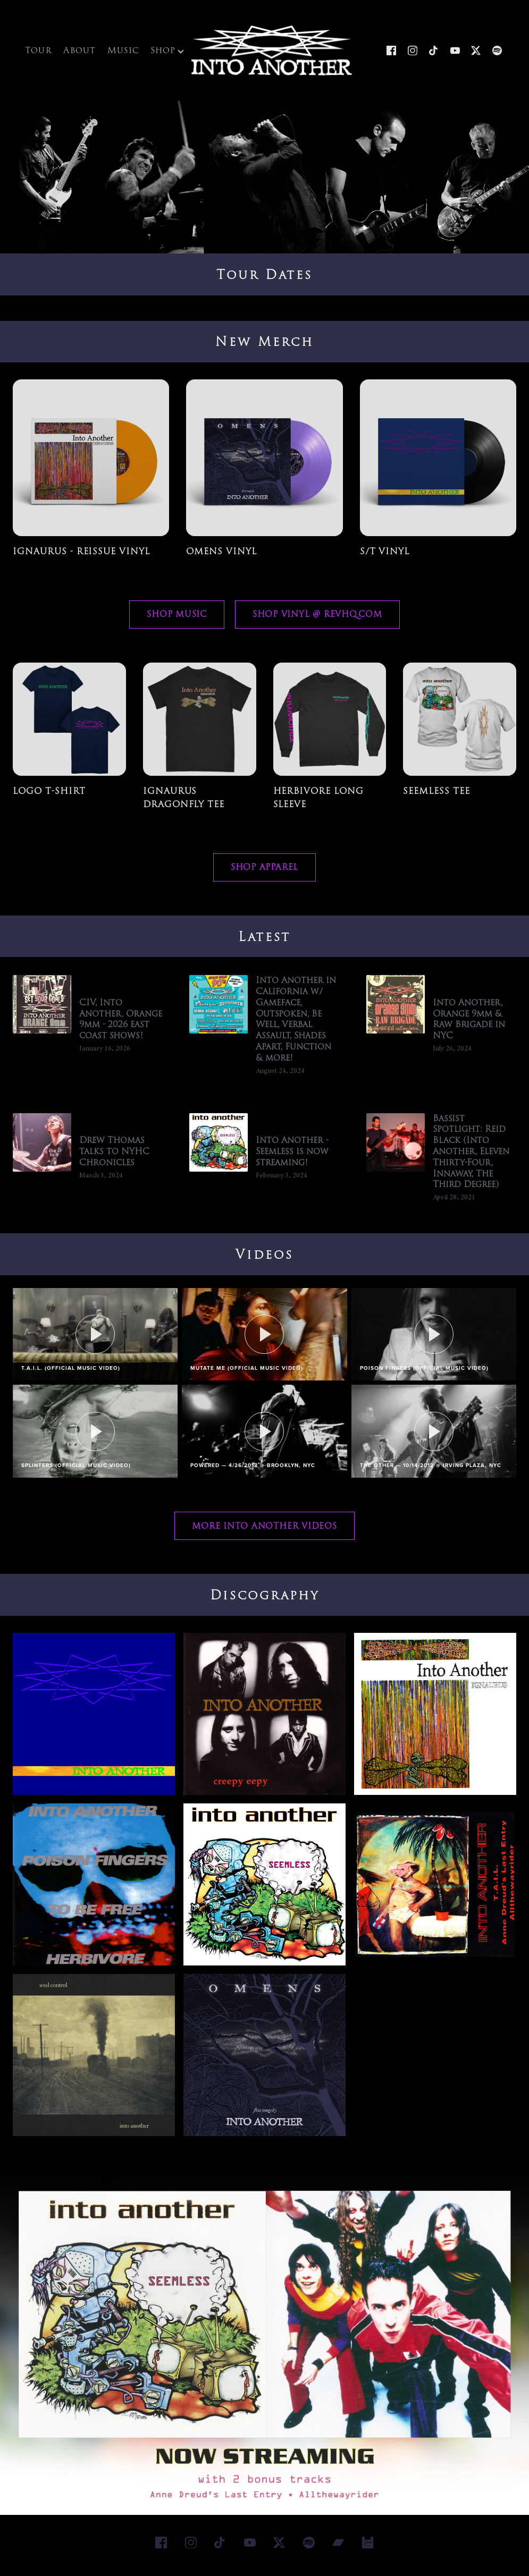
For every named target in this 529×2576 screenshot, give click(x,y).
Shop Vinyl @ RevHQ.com (317, 620)
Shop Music (177, 620)
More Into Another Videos (264, 1531)
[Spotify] (497, 53)
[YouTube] (455, 53)
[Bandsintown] (368, 2548)
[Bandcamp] (338, 2548)
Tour (38, 53)
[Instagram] (412, 53)
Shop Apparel (264, 873)
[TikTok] (433, 53)
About (79, 53)
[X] (475, 53)
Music (123, 53)
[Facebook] (391, 53)
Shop (167, 53)
